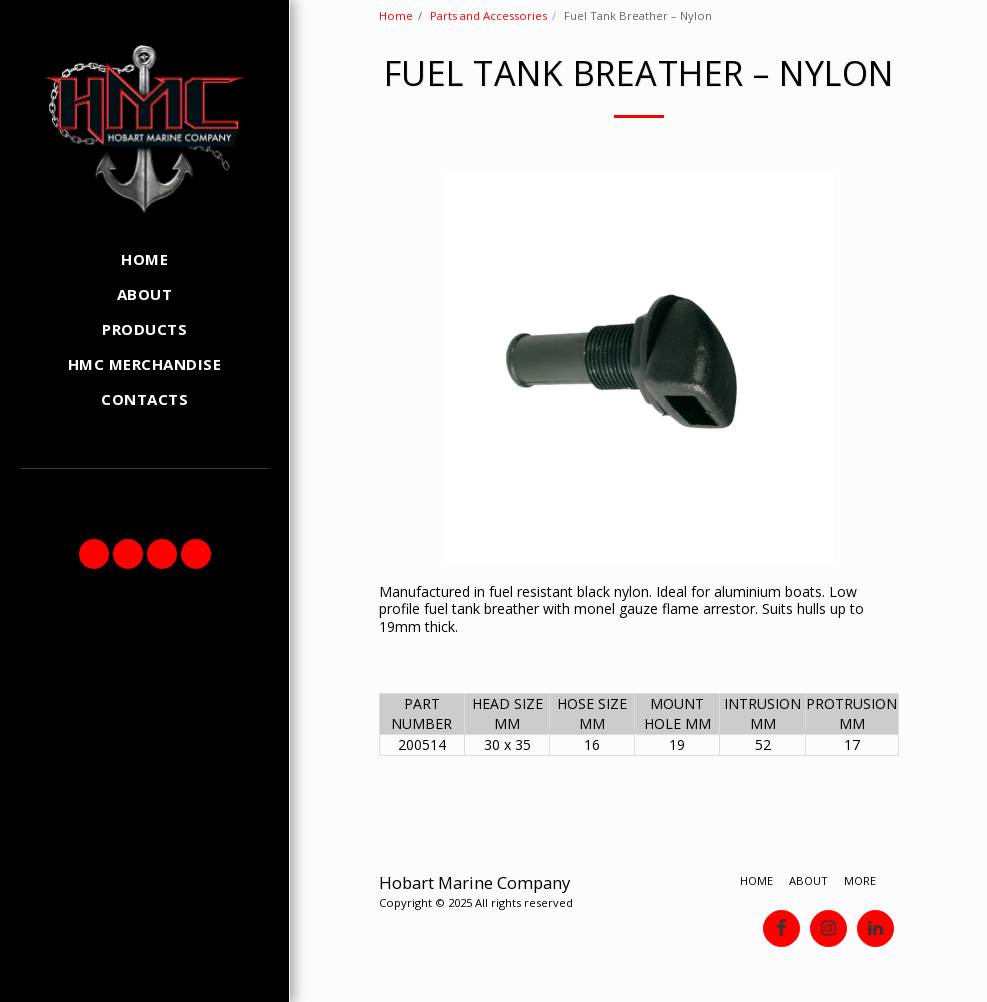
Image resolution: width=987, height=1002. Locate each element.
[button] (94, 554)
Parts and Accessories (488, 15)
